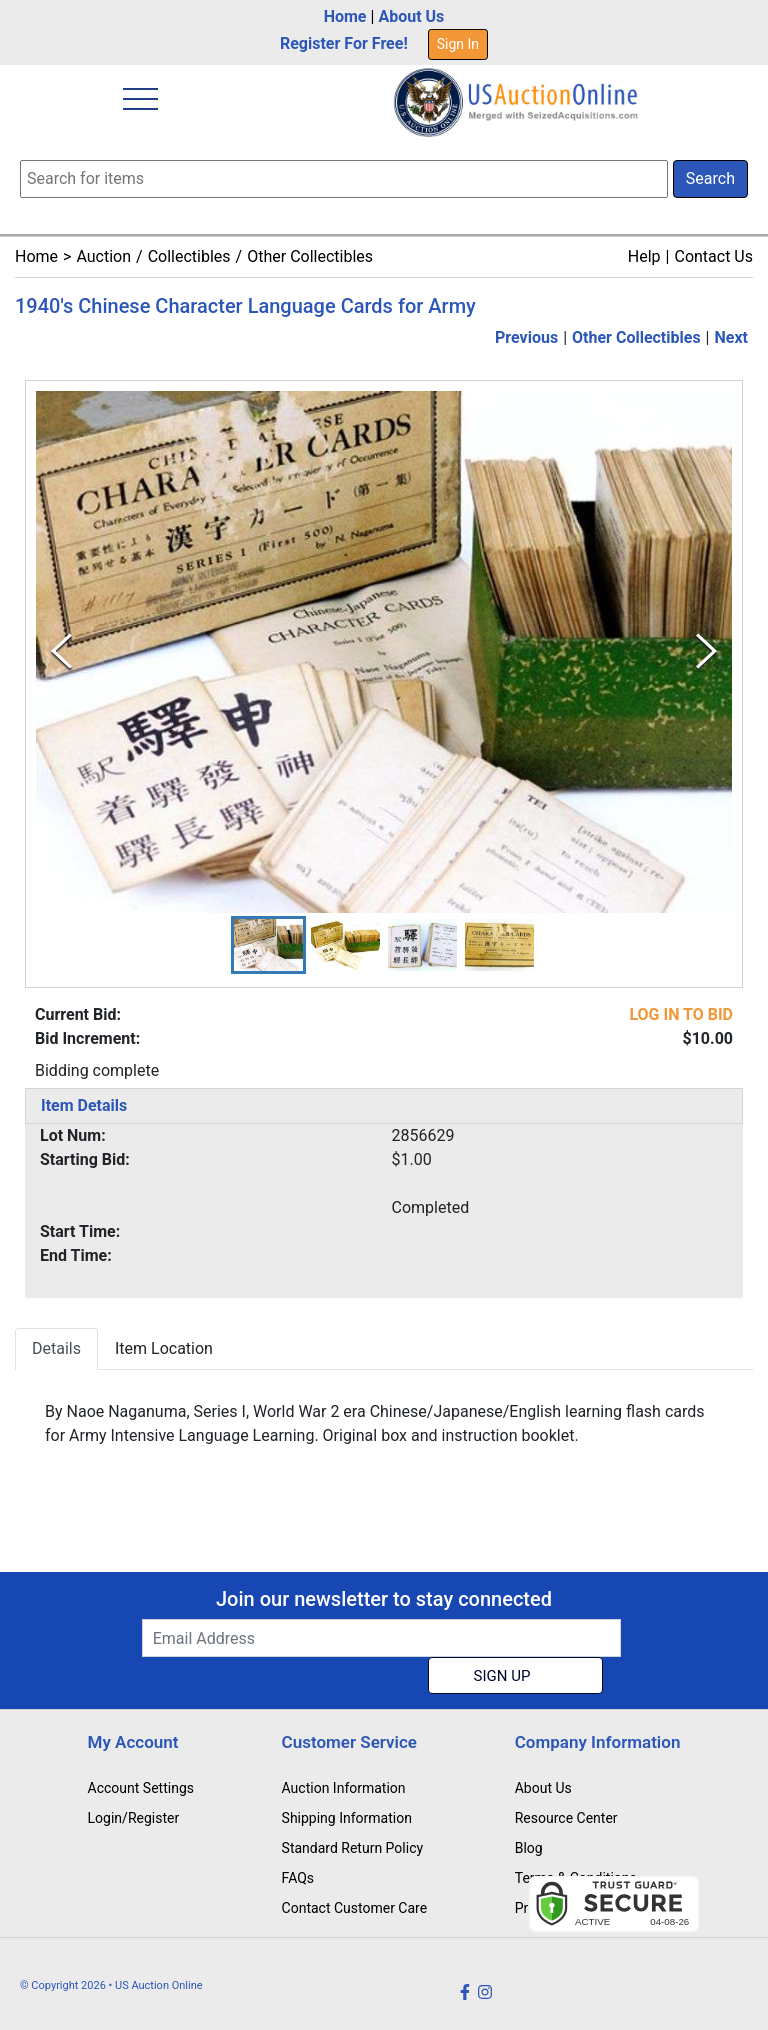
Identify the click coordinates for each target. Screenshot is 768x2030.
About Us (411, 16)
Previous (526, 337)
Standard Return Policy (353, 1848)
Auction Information (344, 1788)
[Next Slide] (706, 651)
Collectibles (189, 256)
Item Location (164, 1348)
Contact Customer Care (355, 1908)
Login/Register (134, 1818)
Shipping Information (347, 1818)
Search (710, 178)
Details (56, 1348)
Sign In (458, 44)
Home (345, 16)
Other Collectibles (310, 256)
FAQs (298, 1878)
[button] (268, 945)
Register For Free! (344, 43)
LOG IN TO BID (681, 1014)
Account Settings (141, 1788)
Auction (103, 256)
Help (644, 256)
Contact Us (713, 256)
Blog (529, 1848)
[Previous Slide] (61, 651)
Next (731, 337)
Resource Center (566, 1818)
